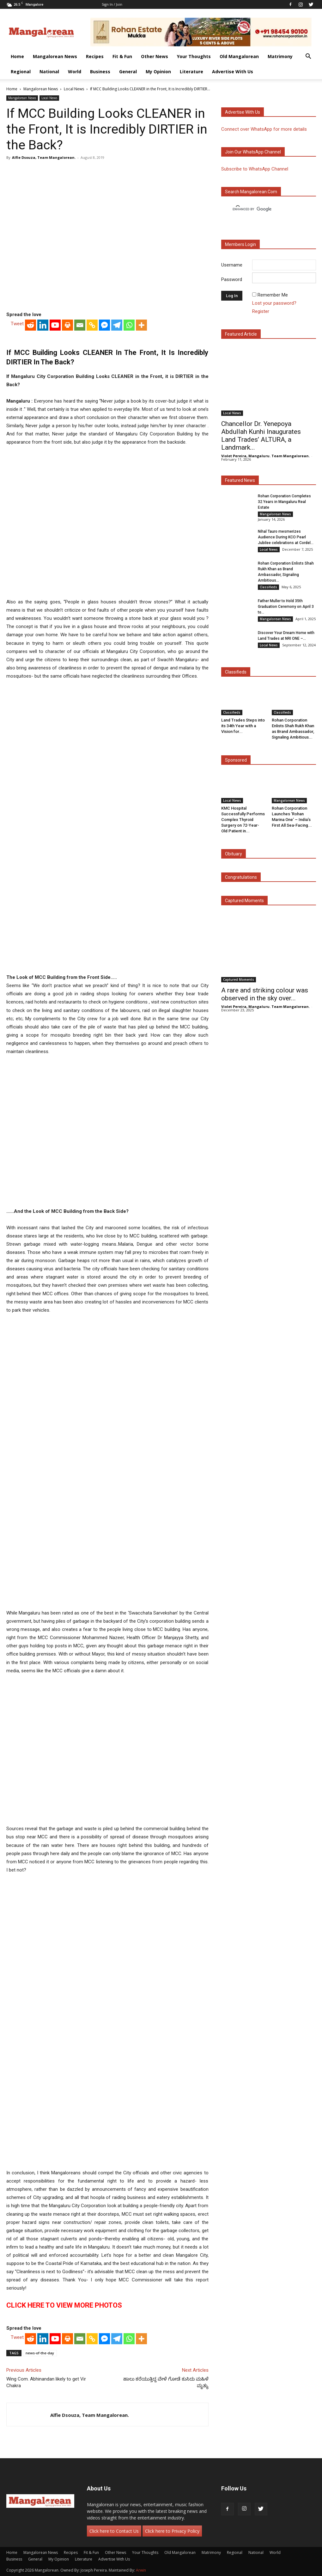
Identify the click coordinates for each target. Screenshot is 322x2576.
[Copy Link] (92, 325)
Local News (74, 89)
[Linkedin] (42, 325)
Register (260, 311)
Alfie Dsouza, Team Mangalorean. (44, 157)
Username (231, 265)
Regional (21, 72)
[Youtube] (55, 325)
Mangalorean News (55, 56)
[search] (263, 209)
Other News (154, 56)
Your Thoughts (194, 56)
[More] (141, 325)
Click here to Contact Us (114, 2531)
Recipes (95, 56)
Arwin (141, 2570)
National (49, 72)
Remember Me (273, 295)
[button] (308, 57)
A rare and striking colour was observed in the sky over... (264, 994)
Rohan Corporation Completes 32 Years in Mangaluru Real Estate (284, 502)
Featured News (240, 480)
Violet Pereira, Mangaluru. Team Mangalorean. (265, 455)
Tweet (17, 323)
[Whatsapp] (129, 325)
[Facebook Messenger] (104, 325)
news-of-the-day (40, 2353)
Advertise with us (242, 112)
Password (231, 279)
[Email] (79, 325)
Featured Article (241, 334)
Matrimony (280, 56)
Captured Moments (244, 900)
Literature (191, 72)
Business (100, 72)
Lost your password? (274, 303)
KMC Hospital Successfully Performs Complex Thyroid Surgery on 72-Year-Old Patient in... (243, 819)
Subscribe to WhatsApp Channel (254, 169)
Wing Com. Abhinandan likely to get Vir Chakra (46, 2382)
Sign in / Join (112, 4)
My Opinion (158, 72)
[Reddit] (30, 325)
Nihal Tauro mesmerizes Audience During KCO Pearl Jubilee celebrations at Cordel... (285, 537)
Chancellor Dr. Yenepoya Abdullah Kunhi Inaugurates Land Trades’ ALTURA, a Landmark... (261, 435)
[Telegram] (116, 325)
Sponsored (236, 760)
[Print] (67, 325)
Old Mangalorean (239, 56)
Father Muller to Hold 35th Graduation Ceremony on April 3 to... (286, 606)
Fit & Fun (122, 56)
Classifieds (268, 587)
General (128, 72)
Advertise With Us (232, 72)
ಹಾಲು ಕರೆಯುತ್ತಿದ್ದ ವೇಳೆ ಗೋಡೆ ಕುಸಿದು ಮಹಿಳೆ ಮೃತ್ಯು (166, 2382)
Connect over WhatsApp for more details (264, 129)
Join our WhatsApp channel (253, 151)
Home (17, 56)
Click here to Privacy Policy (172, 2531)
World (74, 72)
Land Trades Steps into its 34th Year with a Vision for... (243, 726)
